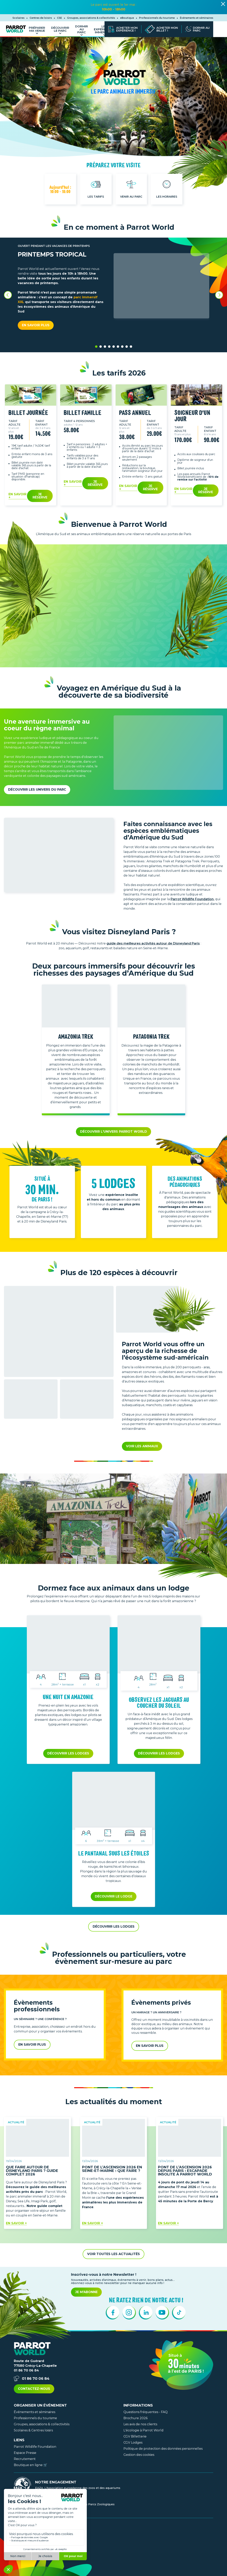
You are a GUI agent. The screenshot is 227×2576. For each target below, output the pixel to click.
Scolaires (18, 17)
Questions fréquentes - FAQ (145, 2412)
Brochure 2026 (135, 2418)
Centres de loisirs (41, 17)
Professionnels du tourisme (157, 17)
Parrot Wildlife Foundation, (192, 899)
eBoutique (127, 17)
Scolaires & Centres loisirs (33, 2430)
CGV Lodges (132, 2442)
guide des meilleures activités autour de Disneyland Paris (153, 943)
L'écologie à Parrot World (143, 2430)
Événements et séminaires (196, 17)
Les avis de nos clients (140, 2424)
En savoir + (17, 496)
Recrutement (25, 2459)
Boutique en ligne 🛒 (30, 2465)
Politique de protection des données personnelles (163, 2449)
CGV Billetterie (135, 2436)
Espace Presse (25, 2453)
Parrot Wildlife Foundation (35, 2447)
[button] (8, 295)
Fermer (223, 4)
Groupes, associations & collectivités (91, 17)
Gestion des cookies (138, 2455)
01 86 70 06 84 (36, 2378)
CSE (59, 17)
